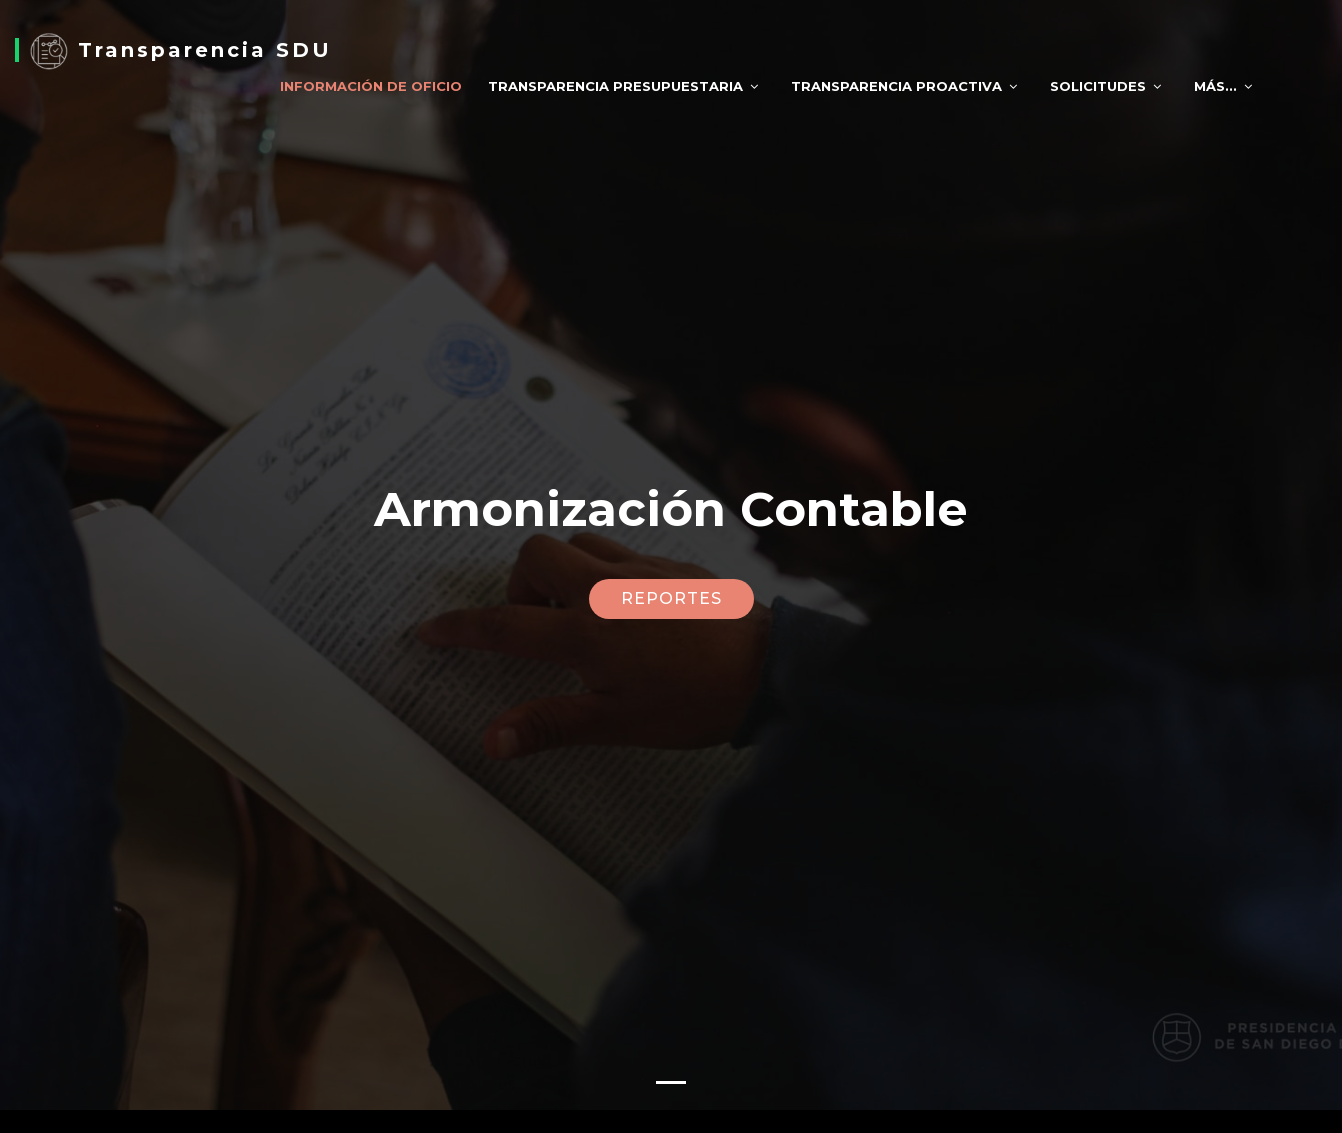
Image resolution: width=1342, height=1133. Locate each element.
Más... (1215, 86)
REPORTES (671, 594)
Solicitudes (1098, 86)
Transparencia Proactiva (896, 86)
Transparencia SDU (180, 50)
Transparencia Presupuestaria (615, 86)
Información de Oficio (371, 86)
